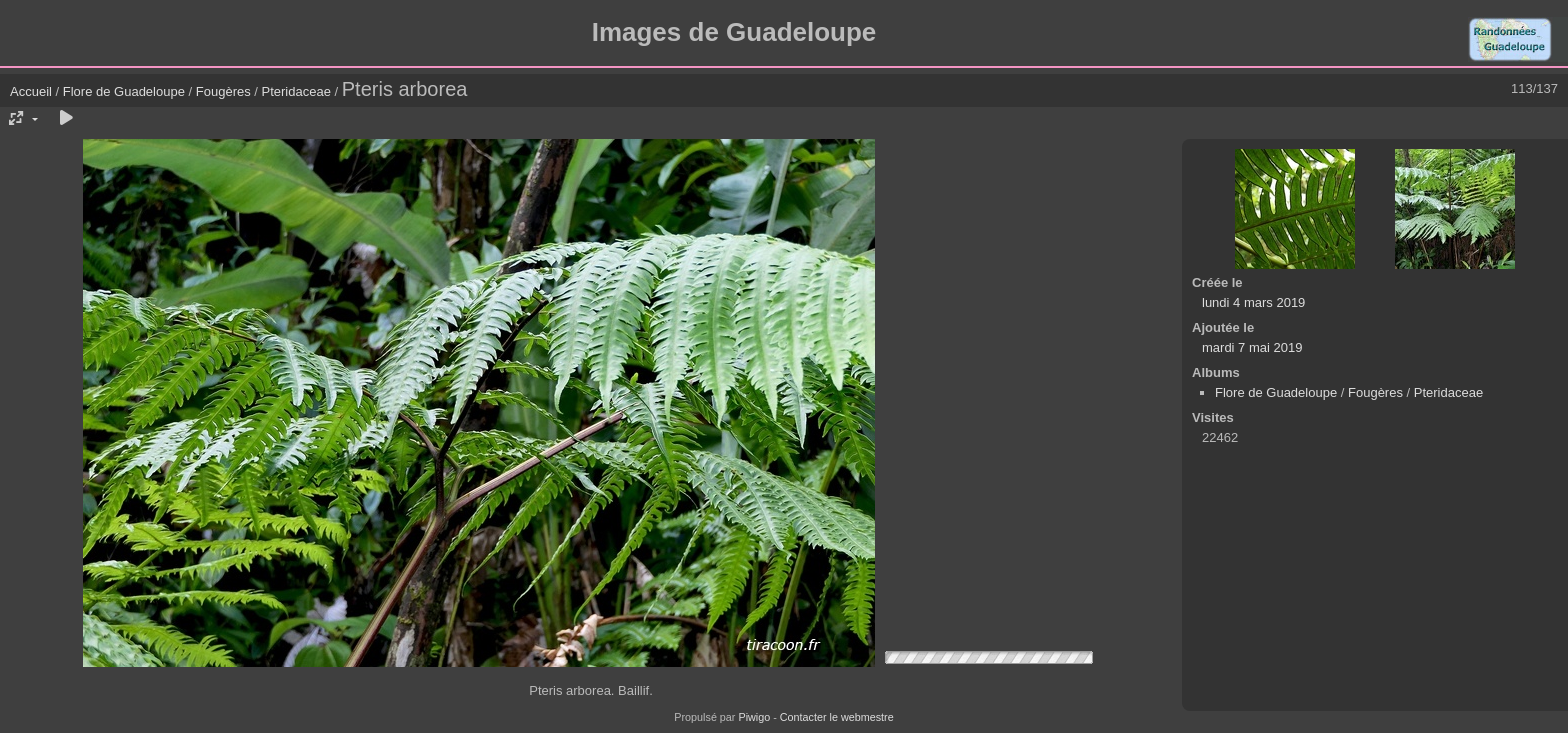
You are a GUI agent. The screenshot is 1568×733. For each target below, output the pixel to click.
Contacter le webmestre (837, 717)
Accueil (31, 91)
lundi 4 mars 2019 (1253, 302)
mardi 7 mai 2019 (1252, 347)
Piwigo (754, 717)
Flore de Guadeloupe (124, 91)
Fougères (223, 91)
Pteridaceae (296, 91)
